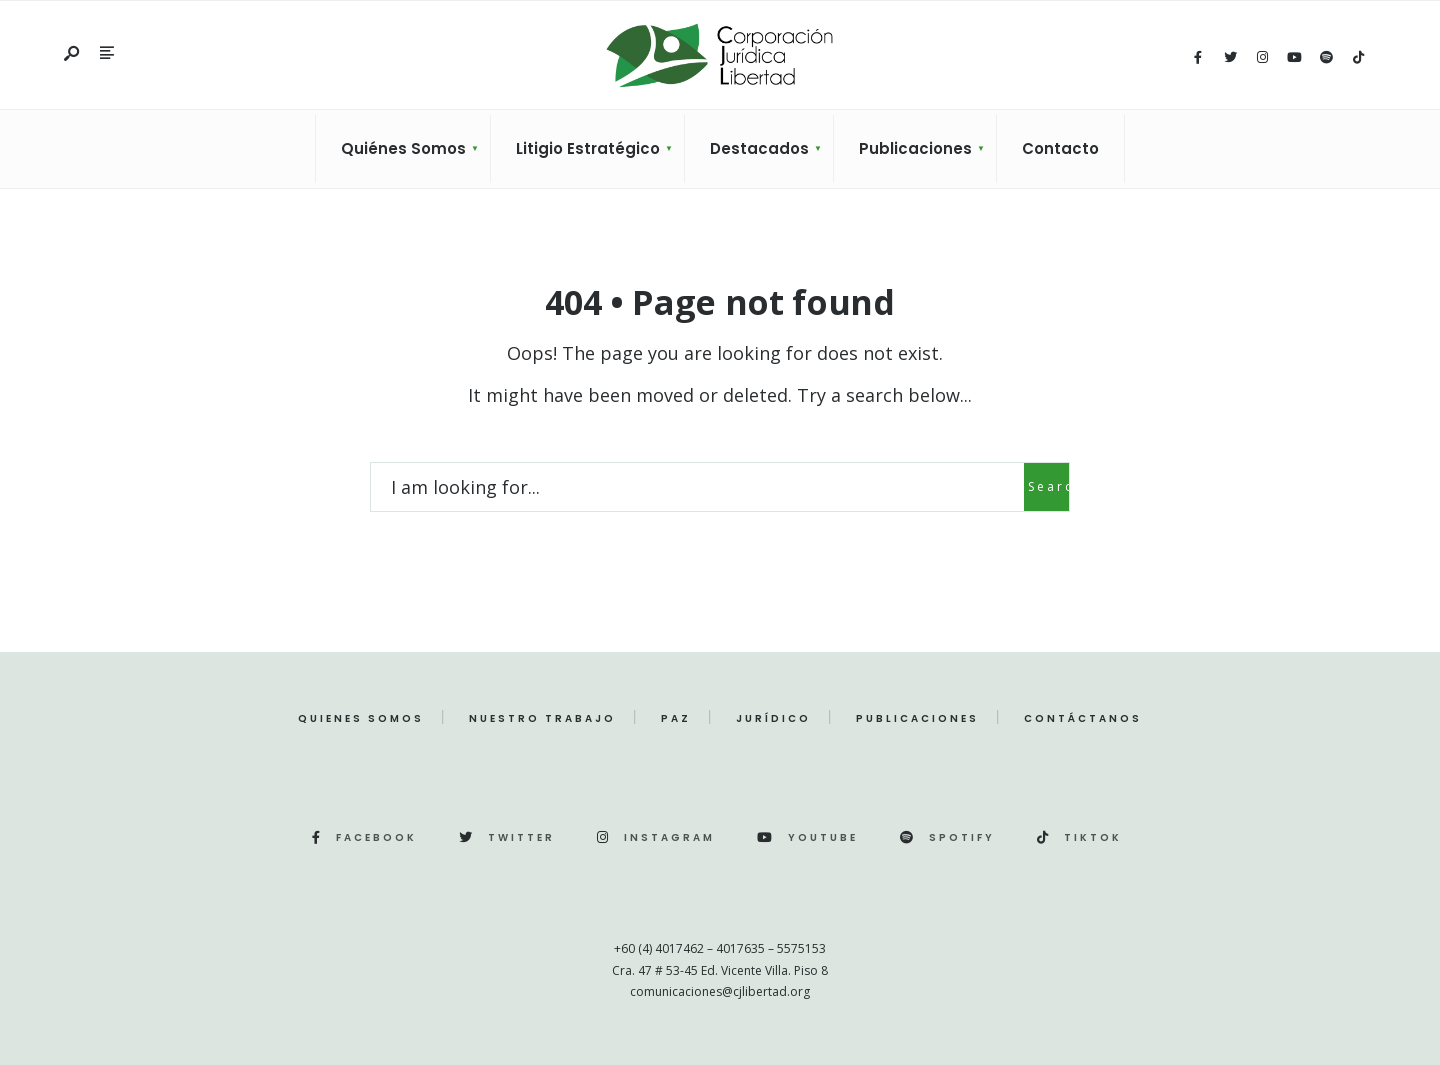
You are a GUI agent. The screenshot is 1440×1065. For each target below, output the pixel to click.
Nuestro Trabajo (542, 718)
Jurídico (773, 718)
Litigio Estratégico (588, 148)
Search (1048, 486)
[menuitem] (403, 149)
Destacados (759, 148)
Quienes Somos (361, 718)
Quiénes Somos (403, 148)
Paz (676, 718)
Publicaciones (915, 148)
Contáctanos (1083, 718)
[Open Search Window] (73, 54)
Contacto (1060, 148)
